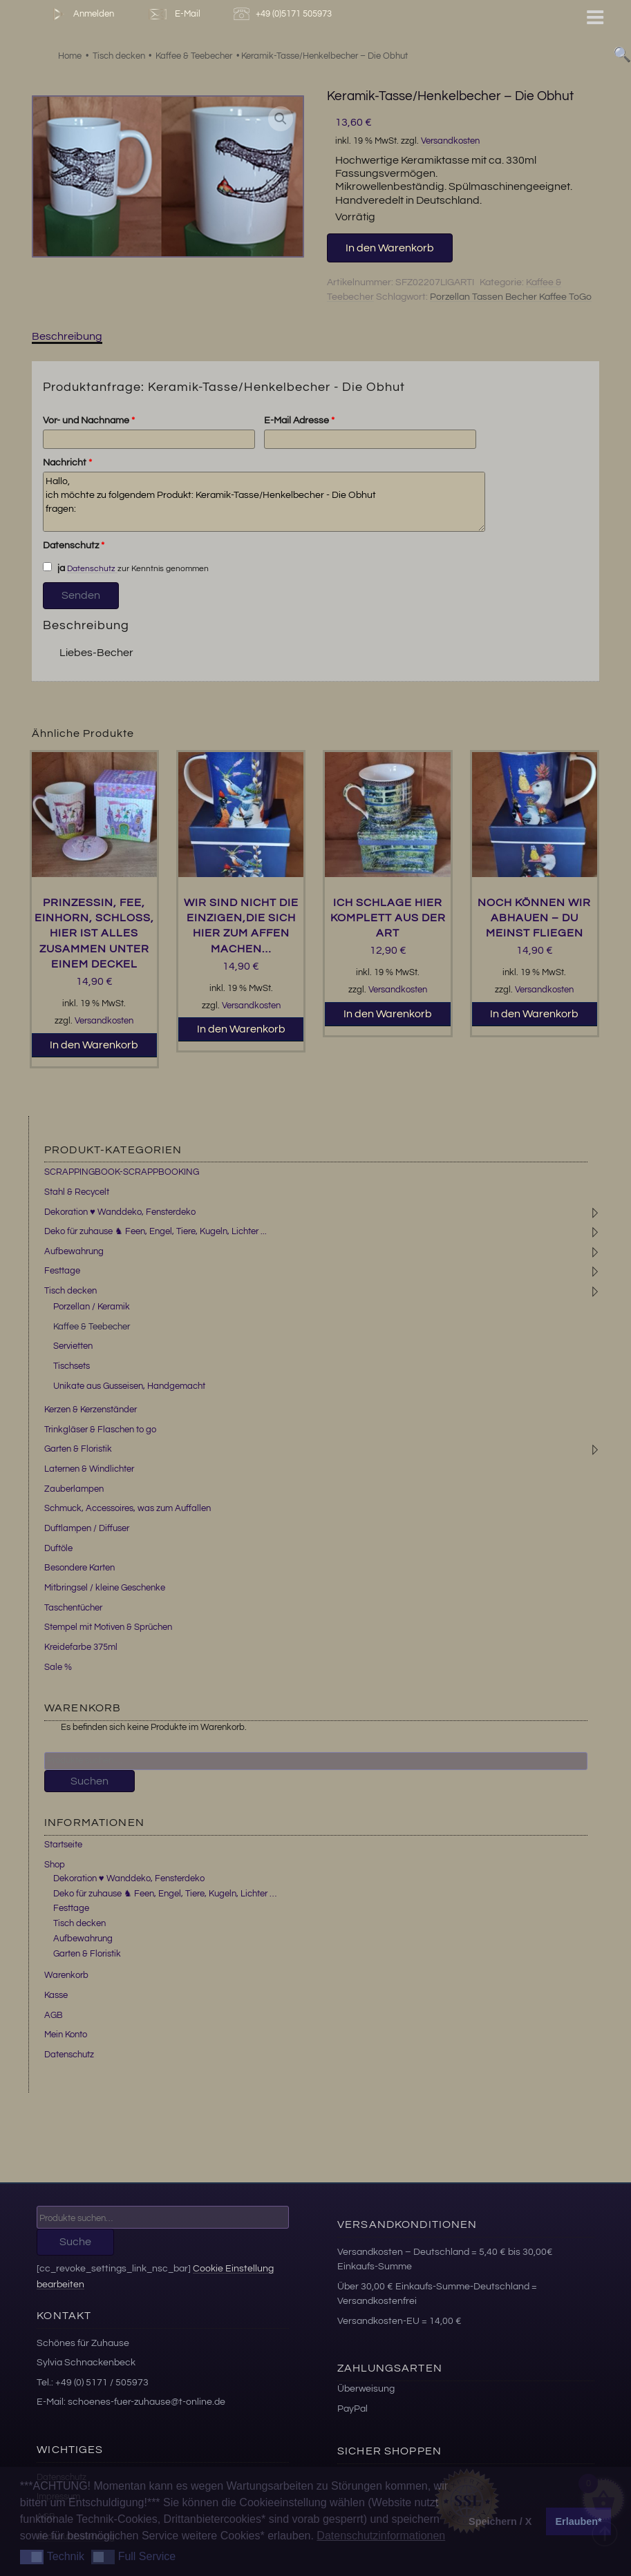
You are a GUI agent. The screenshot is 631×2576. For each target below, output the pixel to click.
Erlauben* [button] (579, 2521)
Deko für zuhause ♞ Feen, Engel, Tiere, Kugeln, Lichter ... (155, 1231)
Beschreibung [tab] (67, 336)
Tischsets (71, 1366)
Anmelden (80, 14)
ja (54, 567)
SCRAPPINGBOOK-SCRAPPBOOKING (121, 1172)
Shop (54, 1864)
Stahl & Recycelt (76, 1192)
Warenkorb (66, 1975)
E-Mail (173, 14)
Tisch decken (70, 1291)
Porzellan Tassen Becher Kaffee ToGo (511, 297)
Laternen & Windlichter (89, 1469)
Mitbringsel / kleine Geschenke (104, 1588)
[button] (280, 118)
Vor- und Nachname (89, 420)
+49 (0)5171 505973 (284, 14)
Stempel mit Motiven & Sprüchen (108, 1627)
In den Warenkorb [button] (94, 1044)
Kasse (56, 1995)
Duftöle (58, 1548)
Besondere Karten (79, 1568)
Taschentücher (73, 1608)
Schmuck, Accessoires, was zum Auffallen (127, 1508)
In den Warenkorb (390, 247)
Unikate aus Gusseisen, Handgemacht (129, 1386)
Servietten (73, 1346)
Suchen (89, 1781)
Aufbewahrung (74, 1251)
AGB (53, 2015)
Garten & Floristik (78, 1449)
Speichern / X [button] (500, 2521)
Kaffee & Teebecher (91, 1327)
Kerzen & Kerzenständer (90, 1409)
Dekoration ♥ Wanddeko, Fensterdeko (120, 1212)
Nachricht (67, 463)
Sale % (58, 1667)
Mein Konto (65, 2034)
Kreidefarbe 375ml (80, 1647)
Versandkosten (450, 141)
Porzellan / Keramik (91, 1306)
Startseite (63, 1844)
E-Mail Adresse (299, 420)
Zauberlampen (74, 1489)
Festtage (62, 1271)
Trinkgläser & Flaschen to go (100, 1429)
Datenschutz (73, 545)
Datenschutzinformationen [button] (381, 2535)
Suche (75, 2241)
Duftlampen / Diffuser (86, 1528)
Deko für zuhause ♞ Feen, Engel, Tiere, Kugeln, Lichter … (164, 1894)
